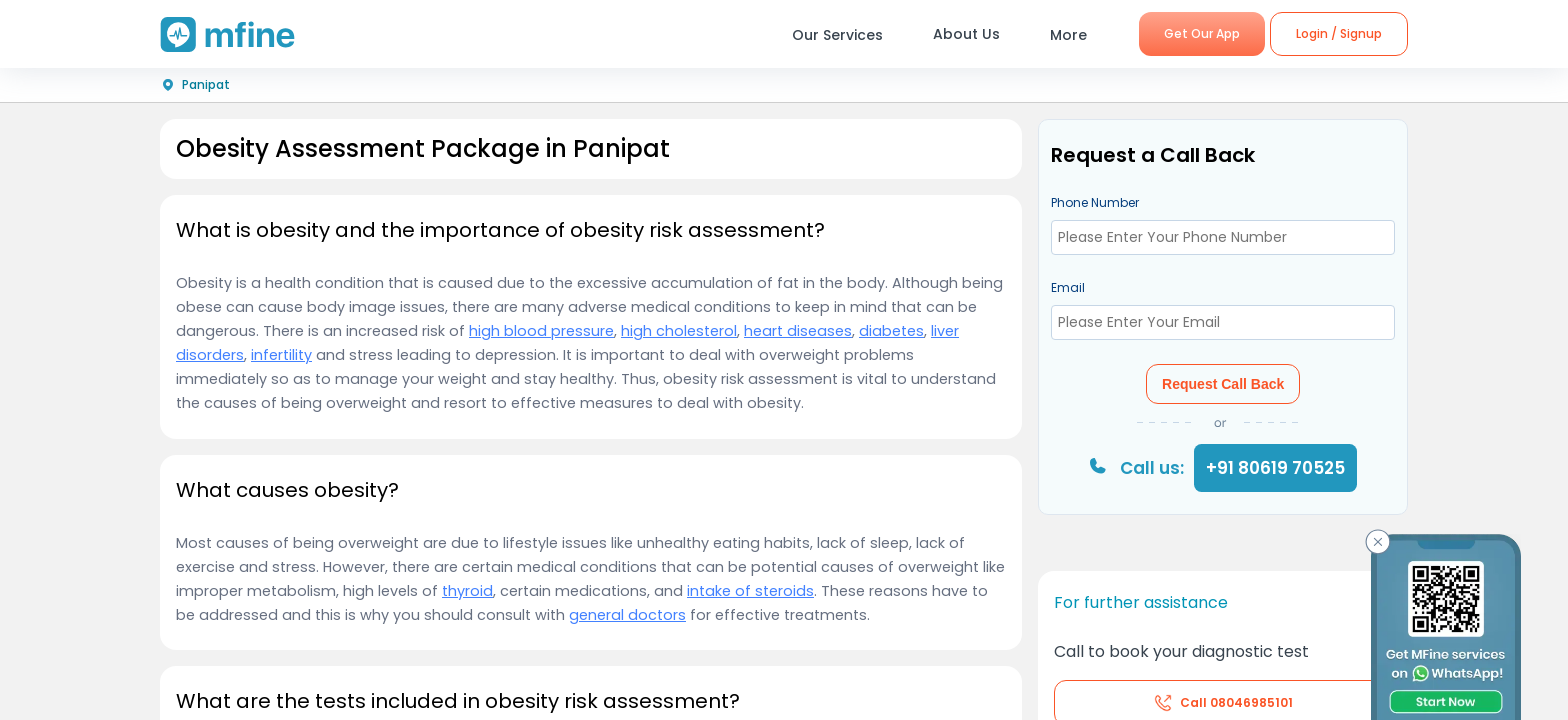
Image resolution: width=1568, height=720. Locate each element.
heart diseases (798, 331)
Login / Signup (1339, 33)
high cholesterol (679, 331)
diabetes (891, 331)
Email (1068, 287)
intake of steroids (750, 591)
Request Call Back (1223, 384)
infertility (281, 355)
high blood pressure (541, 331)
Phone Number (1095, 202)
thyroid (467, 591)
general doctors (627, 615)
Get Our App (1202, 33)
